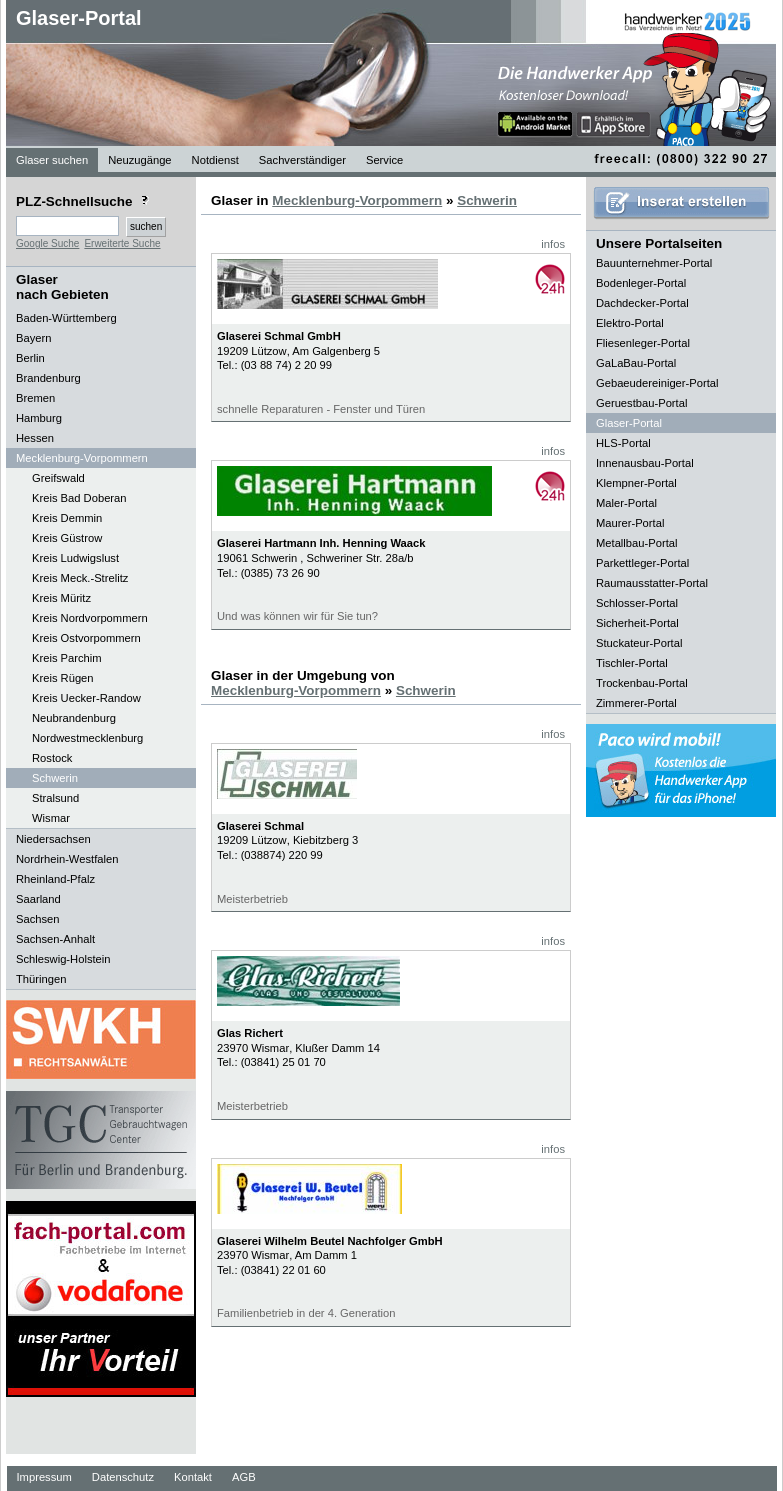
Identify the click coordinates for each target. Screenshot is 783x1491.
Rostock (52, 758)
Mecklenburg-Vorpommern (357, 200)
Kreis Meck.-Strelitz (80, 578)
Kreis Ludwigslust (75, 558)
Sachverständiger (302, 160)
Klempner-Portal (636, 483)
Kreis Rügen (63, 678)
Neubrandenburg (74, 718)
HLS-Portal (623, 443)
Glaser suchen (52, 160)
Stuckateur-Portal (639, 643)
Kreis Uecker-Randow (86, 698)
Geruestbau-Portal (641, 403)
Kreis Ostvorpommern (86, 638)
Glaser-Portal (79, 18)
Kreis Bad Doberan (79, 498)
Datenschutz (123, 1477)
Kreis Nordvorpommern (90, 618)
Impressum (44, 1477)
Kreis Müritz (61, 598)
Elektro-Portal (630, 323)
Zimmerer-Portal (636, 703)
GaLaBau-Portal (636, 363)
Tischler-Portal (632, 663)
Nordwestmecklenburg (87, 738)
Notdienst (215, 160)
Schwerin (55, 778)
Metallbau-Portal (636, 543)
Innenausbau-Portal (645, 463)
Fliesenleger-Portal (643, 343)
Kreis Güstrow (67, 538)
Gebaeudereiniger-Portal (657, 383)
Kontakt (193, 1477)
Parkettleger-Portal (642, 563)
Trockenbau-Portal (642, 683)
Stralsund (55, 798)
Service (384, 160)
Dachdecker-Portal (642, 303)
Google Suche (47, 243)
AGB (244, 1477)
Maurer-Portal (630, 523)
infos (553, 244)
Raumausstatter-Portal (652, 583)
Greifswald (58, 478)
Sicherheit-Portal (637, 623)
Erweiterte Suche (122, 243)
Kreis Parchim (67, 658)
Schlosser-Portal (637, 603)
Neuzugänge (139, 160)
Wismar (51, 818)
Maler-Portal (626, 503)
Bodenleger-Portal (641, 283)
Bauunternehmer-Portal (654, 263)
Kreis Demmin (67, 518)
